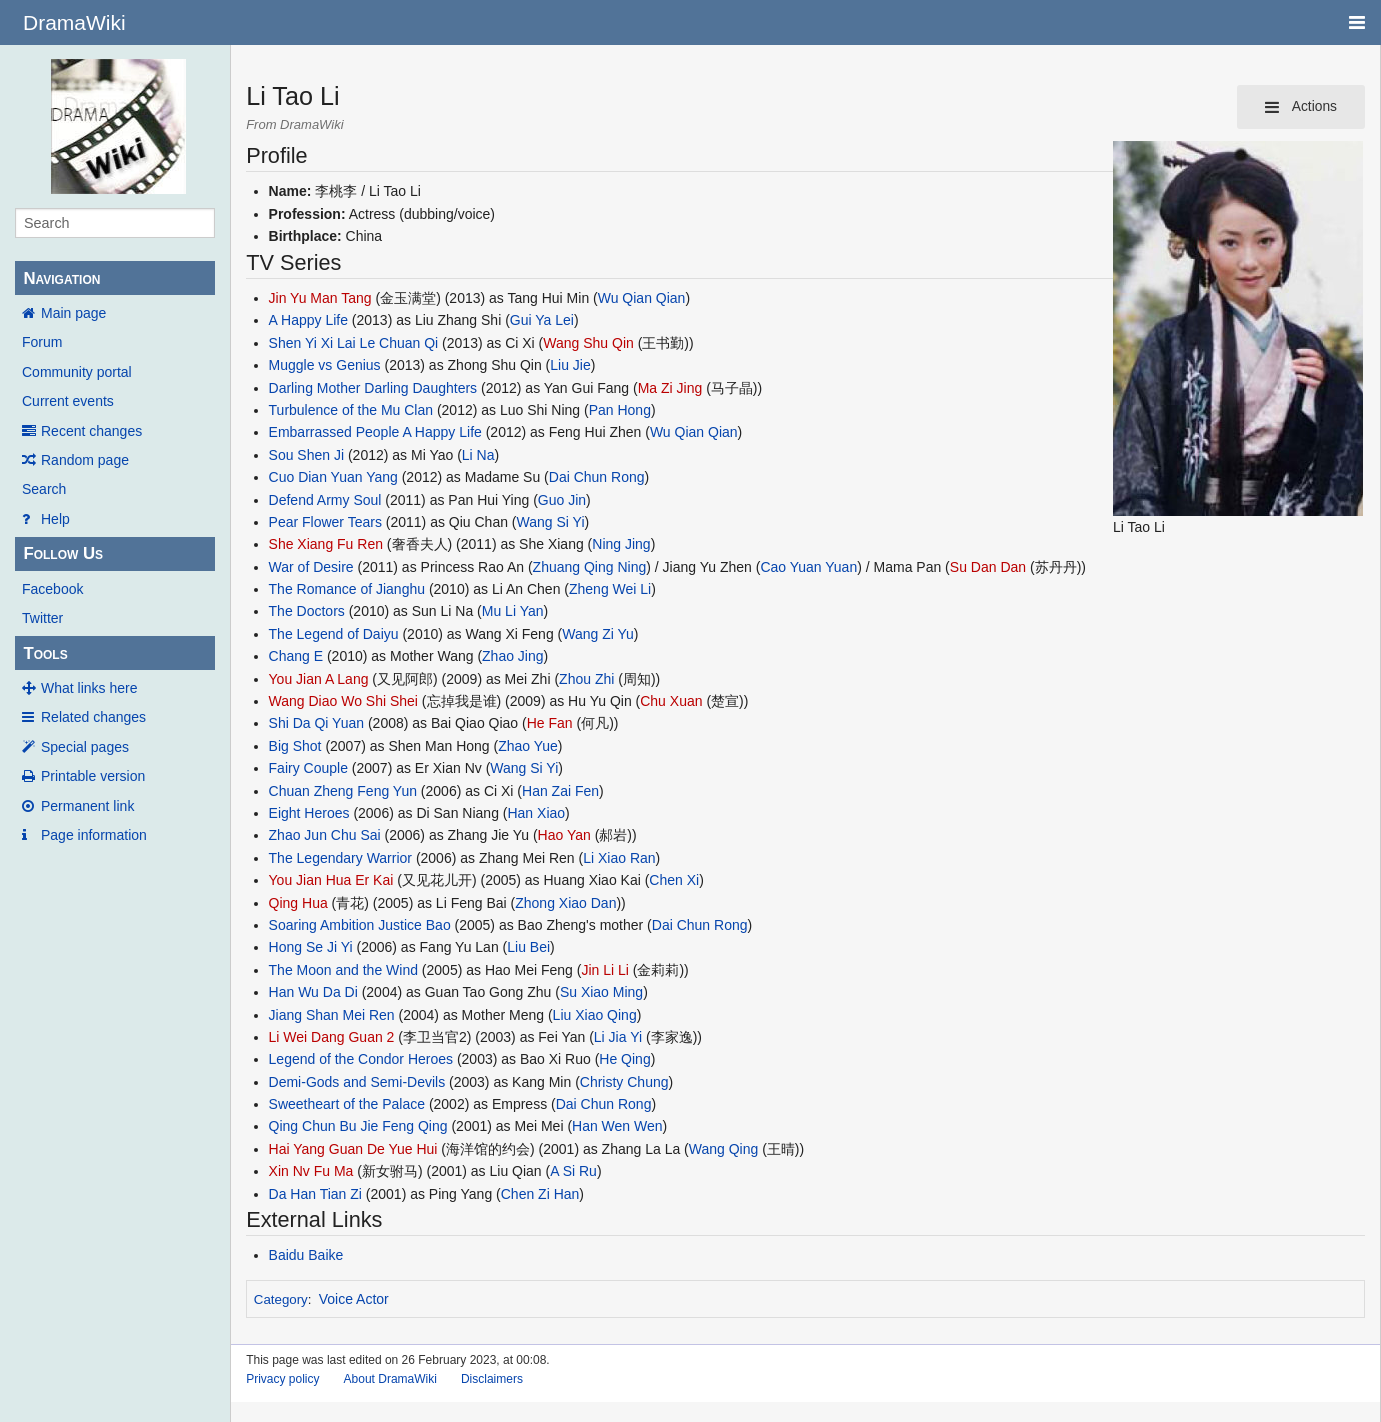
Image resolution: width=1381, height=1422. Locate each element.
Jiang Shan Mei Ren (332, 1015)
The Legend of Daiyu (334, 634)
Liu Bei (528, 947)
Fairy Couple (308, 768)
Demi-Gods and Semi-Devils (357, 1082)
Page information (94, 835)
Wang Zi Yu (598, 634)
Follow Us (63, 553)
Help (55, 519)
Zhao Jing (512, 656)
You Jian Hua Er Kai (331, 880)
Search (44, 489)
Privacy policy (282, 1379)
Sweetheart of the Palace (347, 1104)
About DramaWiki (390, 1379)
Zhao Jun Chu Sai (325, 835)
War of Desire (311, 567)
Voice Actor (354, 1299)
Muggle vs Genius (325, 365)
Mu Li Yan (513, 611)
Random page (85, 460)
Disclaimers (492, 1379)
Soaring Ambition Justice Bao (360, 925)
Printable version (93, 776)
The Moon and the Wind (343, 970)
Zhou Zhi (586, 679)
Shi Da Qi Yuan (316, 723)
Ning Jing (621, 544)
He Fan (550, 723)
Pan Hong (620, 410)
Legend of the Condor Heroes (361, 1059)
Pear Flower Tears (325, 522)
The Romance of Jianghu (347, 589)
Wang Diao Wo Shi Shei (343, 701)
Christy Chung (624, 1082)
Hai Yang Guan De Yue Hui (353, 1149)
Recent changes (91, 431)
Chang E (296, 656)
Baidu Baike (306, 1255)
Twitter (42, 618)
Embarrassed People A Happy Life (375, 432)
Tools (45, 653)
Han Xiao (536, 813)
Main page (73, 313)
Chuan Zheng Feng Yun (343, 791)
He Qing (624, 1059)
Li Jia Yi (618, 1037)
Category (281, 1299)
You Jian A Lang (319, 679)
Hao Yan (564, 835)
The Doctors (307, 611)
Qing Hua (298, 903)
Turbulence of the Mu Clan (351, 410)
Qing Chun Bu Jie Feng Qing (358, 1126)
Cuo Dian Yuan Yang (333, 477)
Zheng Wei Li (610, 589)
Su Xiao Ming (601, 992)
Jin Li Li (604, 970)
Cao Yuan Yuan (808, 567)
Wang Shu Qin (588, 343)
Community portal (77, 372)
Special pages (85, 747)
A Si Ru (573, 1171)
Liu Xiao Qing (595, 1015)
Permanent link (87, 806)
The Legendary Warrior (340, 858)
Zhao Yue (528, 746)
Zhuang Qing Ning (590, 567)
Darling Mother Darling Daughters (373, 388)
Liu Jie (570, 365)
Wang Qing (724, 1149)
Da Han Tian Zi (315, 1194)
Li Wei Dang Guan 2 (332, 1037)
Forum (42, 342)
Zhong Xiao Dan (565, 903)
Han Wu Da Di (313, 992)
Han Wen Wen (617, 1126)
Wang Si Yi (551, 522)
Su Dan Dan (988, 567)
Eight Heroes (309, 813)
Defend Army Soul (325, 500)
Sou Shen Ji (307, 455)
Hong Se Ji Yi (311, 947)
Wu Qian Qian (642, 298)
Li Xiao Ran (619, 858)
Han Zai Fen (560, 791)
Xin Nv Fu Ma (311, 1171)
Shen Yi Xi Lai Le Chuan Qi (354, 343)
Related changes (93, 717)
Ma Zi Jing (670, 388)
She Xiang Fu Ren (326, 544)
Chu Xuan (671, 701)
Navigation (61, 278)
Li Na (478, 455)
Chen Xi (674, 880)
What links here (89, 688)
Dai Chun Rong (597, 477)
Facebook (52, 589)
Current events (68, 401)
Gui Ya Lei (542, 320)
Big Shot (295, 746)
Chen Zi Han (540, 1194)
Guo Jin (562, 500)
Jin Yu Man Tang (320, 298)
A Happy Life (308, 320)
